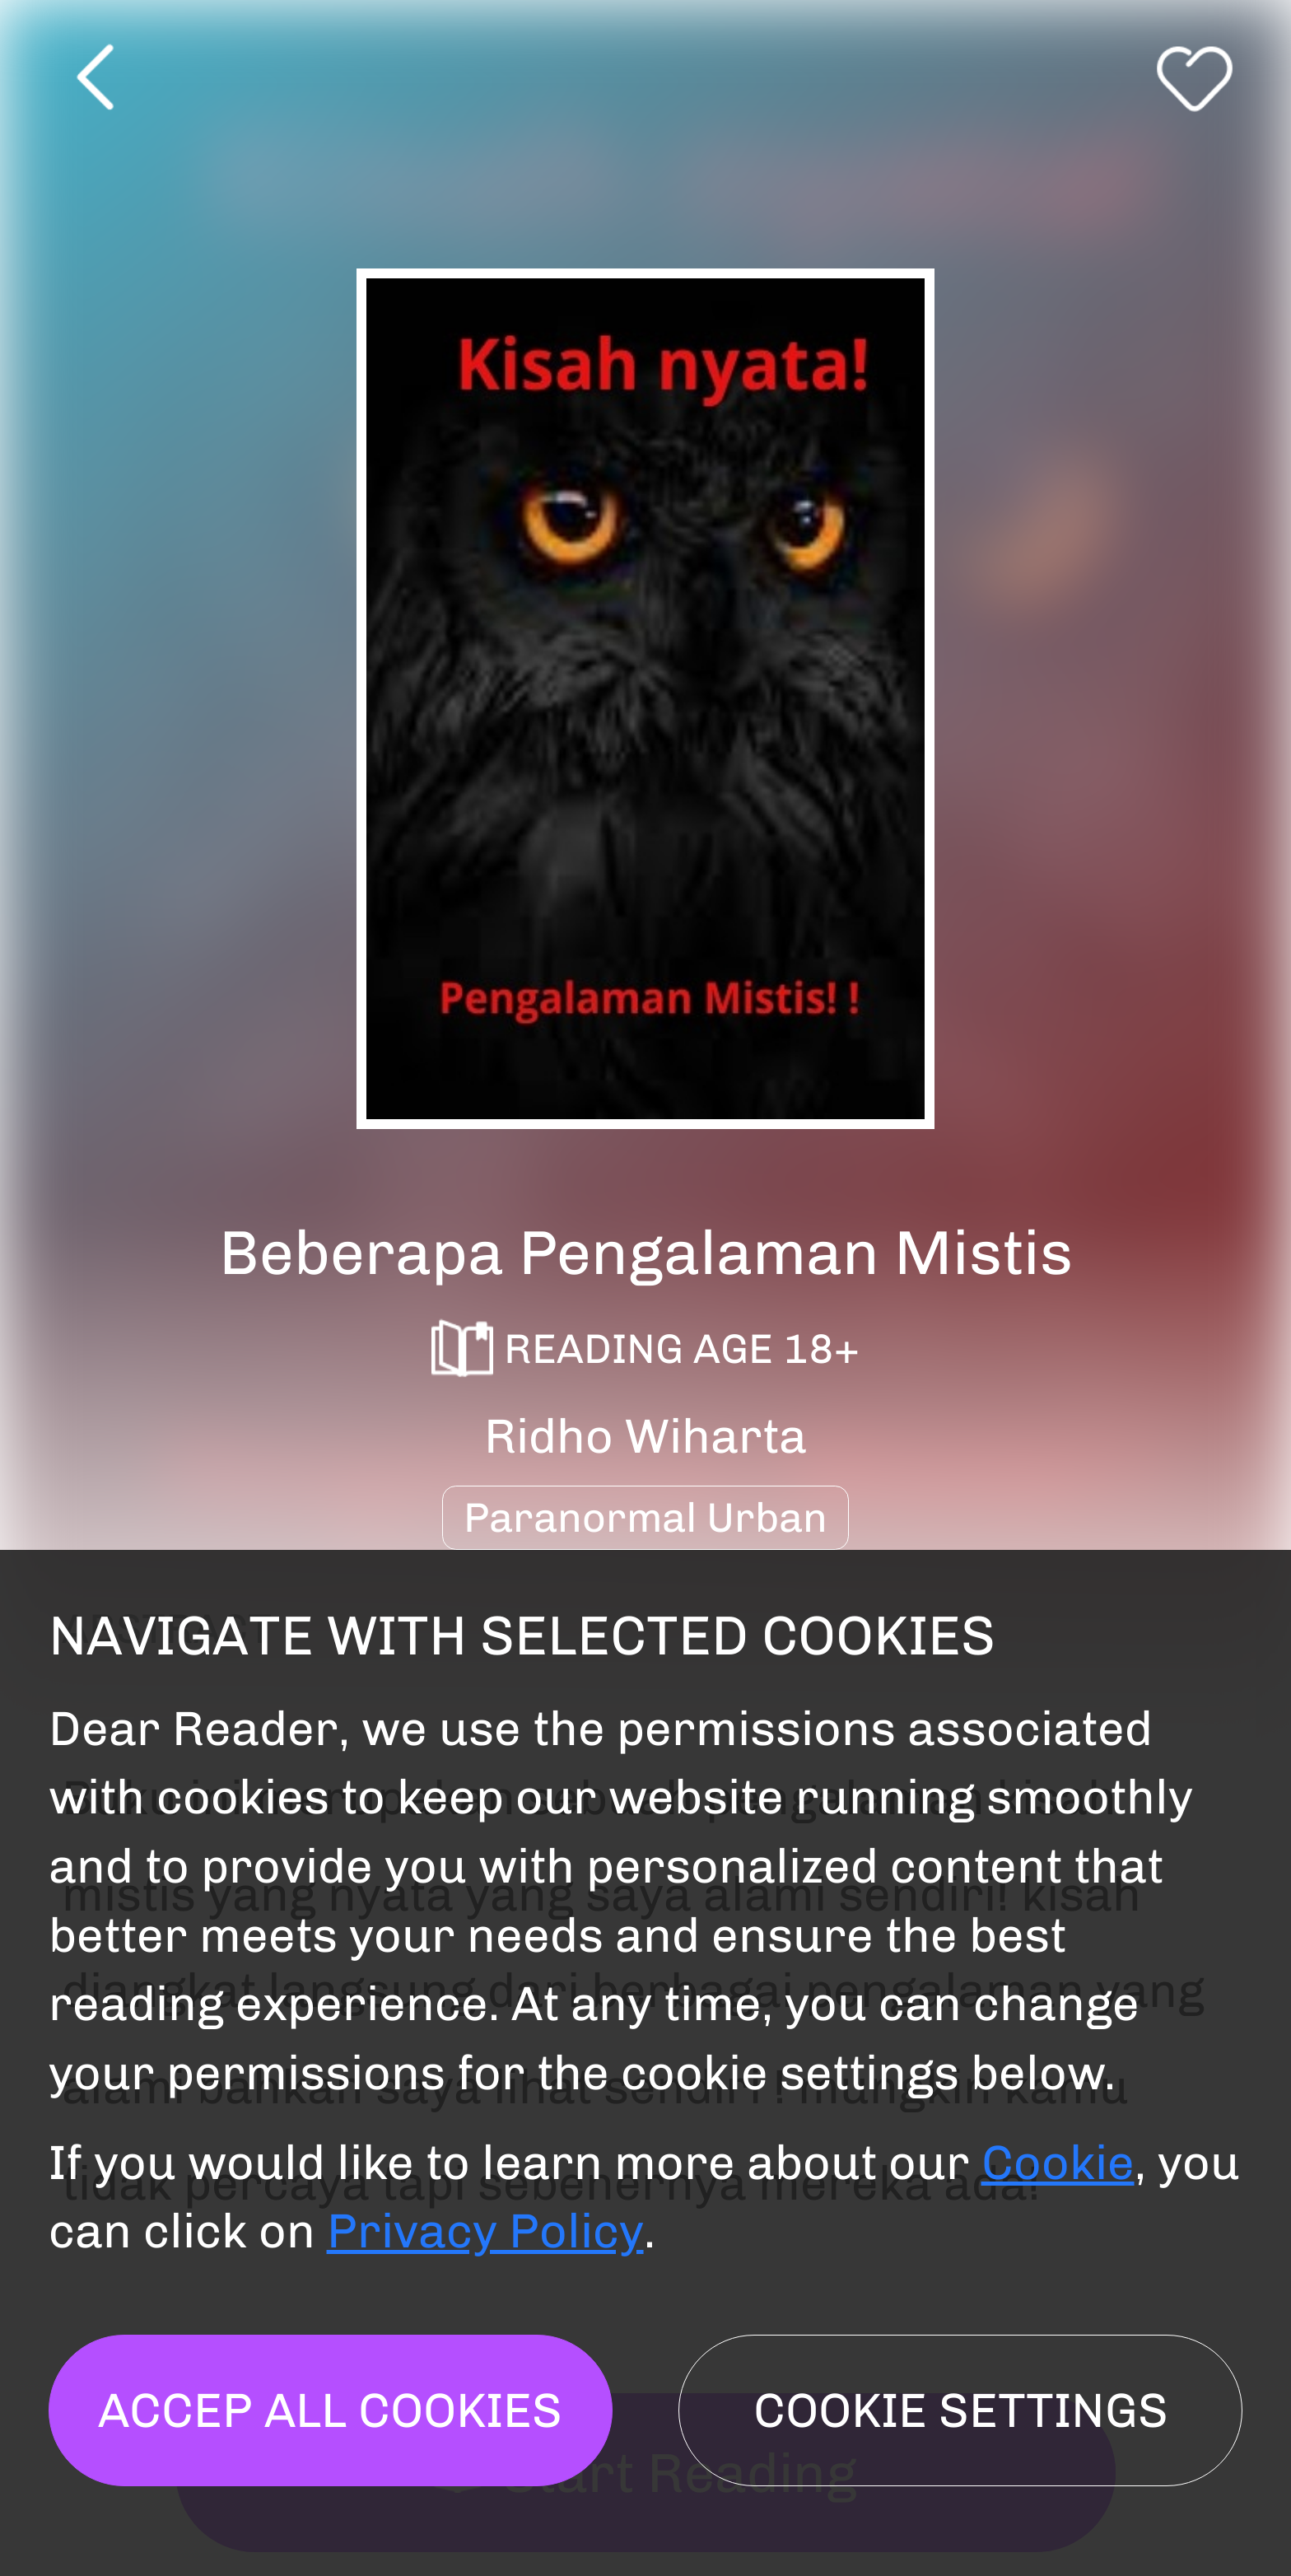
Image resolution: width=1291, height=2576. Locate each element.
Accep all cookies (330, 2410)
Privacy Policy (485, 2231)
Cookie (1058, 2162)
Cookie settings (960, 2410)
